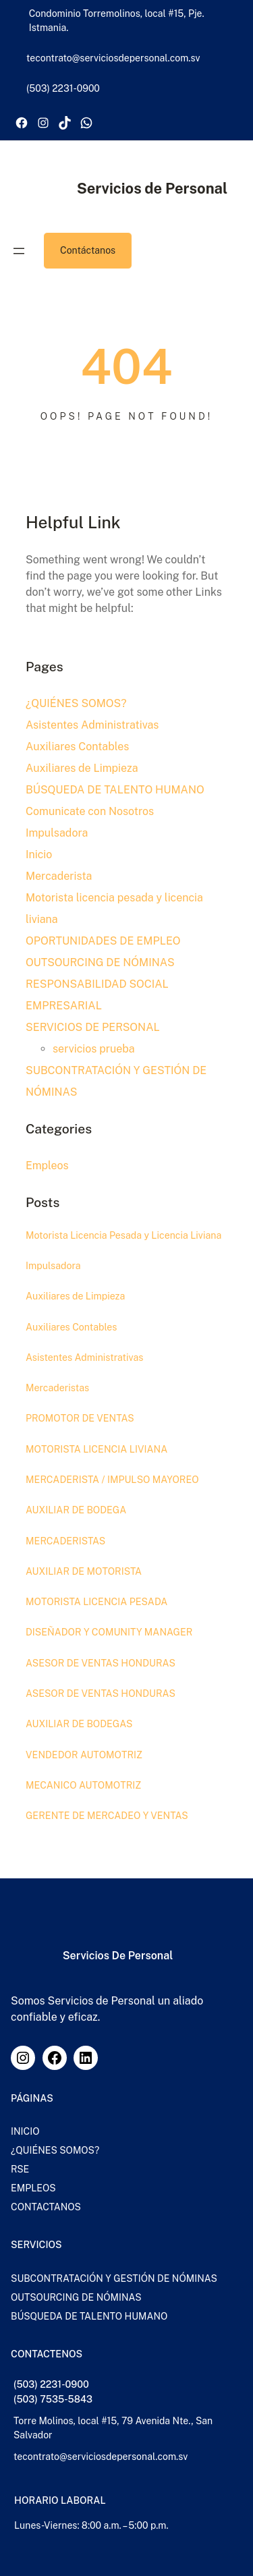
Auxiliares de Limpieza (82, 768)
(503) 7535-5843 (52, 2399)
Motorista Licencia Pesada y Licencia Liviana (124, 1235)
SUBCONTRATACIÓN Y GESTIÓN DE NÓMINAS (114, 2278)
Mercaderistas (57, 1387)
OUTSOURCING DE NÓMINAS (100, 962)
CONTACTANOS (46, 2207)
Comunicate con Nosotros (90, 811)
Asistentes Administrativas (92, 725)
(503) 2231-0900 (51, 2384)
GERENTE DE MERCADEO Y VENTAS (107, 1815)
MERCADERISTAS (66, 1541)
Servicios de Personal (152, 188)
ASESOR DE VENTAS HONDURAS (101, 1663)
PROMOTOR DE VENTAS (80, 1418)
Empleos (47, 1165)
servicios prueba (94, 1048)
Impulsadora (57, 833)
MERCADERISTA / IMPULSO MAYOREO (112, 1479)
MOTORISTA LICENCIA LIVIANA (97, 1449)
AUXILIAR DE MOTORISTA (84, 1571)
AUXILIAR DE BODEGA (76, 1510)
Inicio (39, 854)
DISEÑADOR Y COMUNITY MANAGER (109, 1632)
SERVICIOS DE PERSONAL (93, 1027)
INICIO (25, 2131)
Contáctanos (87, 250)
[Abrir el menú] (19, 251)
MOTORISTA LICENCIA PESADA (97, 1601)
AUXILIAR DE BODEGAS (79, 1723)
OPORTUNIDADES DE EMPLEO (103, 940)
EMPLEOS (33, 2188)
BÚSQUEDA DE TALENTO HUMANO (115, 789)
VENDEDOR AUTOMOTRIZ (84, 1754)
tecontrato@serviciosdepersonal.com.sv (100, 2456)
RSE (20, 2169)
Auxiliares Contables (77, 746)
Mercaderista (59, 876)
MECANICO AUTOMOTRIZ (84, 1785)
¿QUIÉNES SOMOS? (76, 703)
